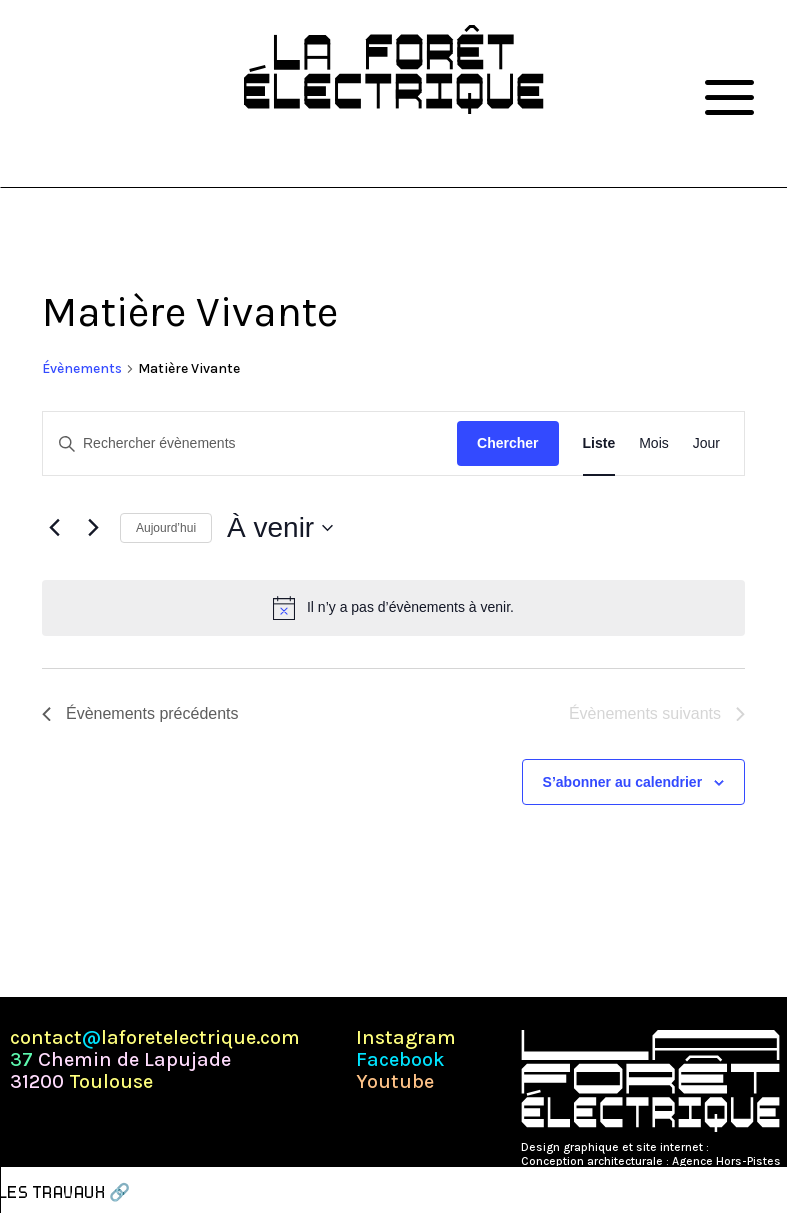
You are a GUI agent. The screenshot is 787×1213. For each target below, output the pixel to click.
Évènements (82, 368)
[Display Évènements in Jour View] (706, 443)
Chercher (507, 443)
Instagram (406, 1038)
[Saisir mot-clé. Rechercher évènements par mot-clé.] (250, 443)
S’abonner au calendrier (623, 782)
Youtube (395, 1082)
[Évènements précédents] (54, 528)
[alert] (393, 608)
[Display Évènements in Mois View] (654, 443)
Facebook (400, 1060)
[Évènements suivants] (93, 528)
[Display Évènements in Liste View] (599, 443)
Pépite (729, 1147)
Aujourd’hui (166, 528)
